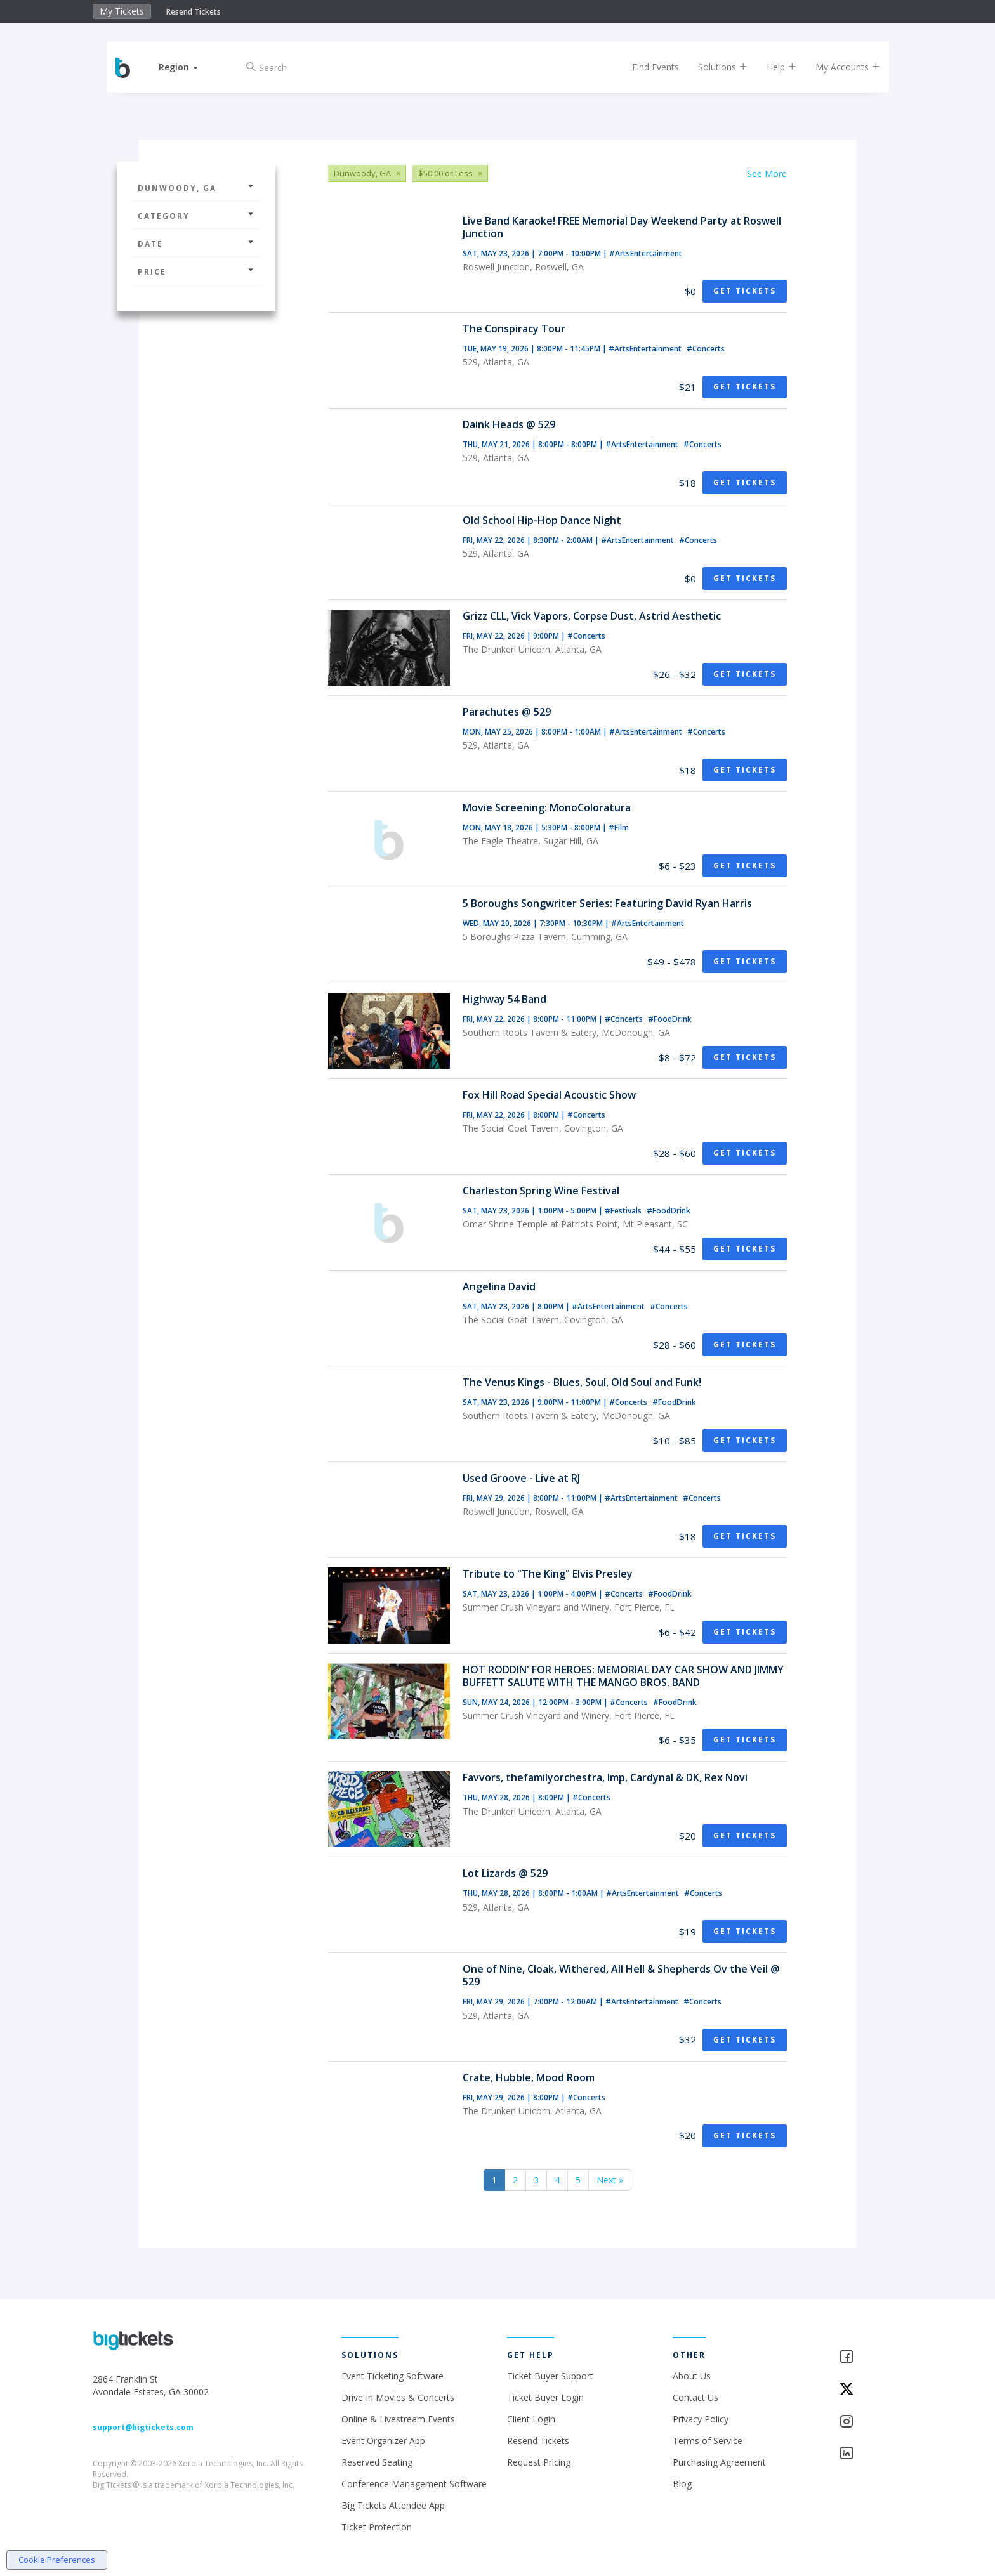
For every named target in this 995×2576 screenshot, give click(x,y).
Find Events (652, 67)
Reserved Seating (376, 2462)
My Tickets (122, 11)
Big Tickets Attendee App (393, 2505)
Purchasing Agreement (719, 2462)
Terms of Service (707, 2441)
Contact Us (695, 2397)
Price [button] (196, 271)
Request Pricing (538, 2462)
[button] (182, 67)
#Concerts (706, 348)
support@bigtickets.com (143, 2427)
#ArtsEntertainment (645, 253)
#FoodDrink (670, 1019)
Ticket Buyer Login (545, 2397)
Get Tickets (744, 290)
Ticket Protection (376, 2527)
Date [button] (196, 244)
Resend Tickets (193, 11)
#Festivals (624, 1210)
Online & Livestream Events (398, 2419)
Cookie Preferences (56, 2559)
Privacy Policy (700, 2419)
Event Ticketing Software (392, 2376)
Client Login (531, 2419)
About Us (692, 2376)
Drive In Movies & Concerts (397, 2397)
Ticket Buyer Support (550, 2376)
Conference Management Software (414, 2484)
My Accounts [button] (844, 67)
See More (767, 173)
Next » (609, 2180)
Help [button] (778, 67)
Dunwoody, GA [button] (196, 188)
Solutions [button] (719, 67)
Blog (682, 2484)
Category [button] (196, 216)
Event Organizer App (383, 2441)
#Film (619, 827)
